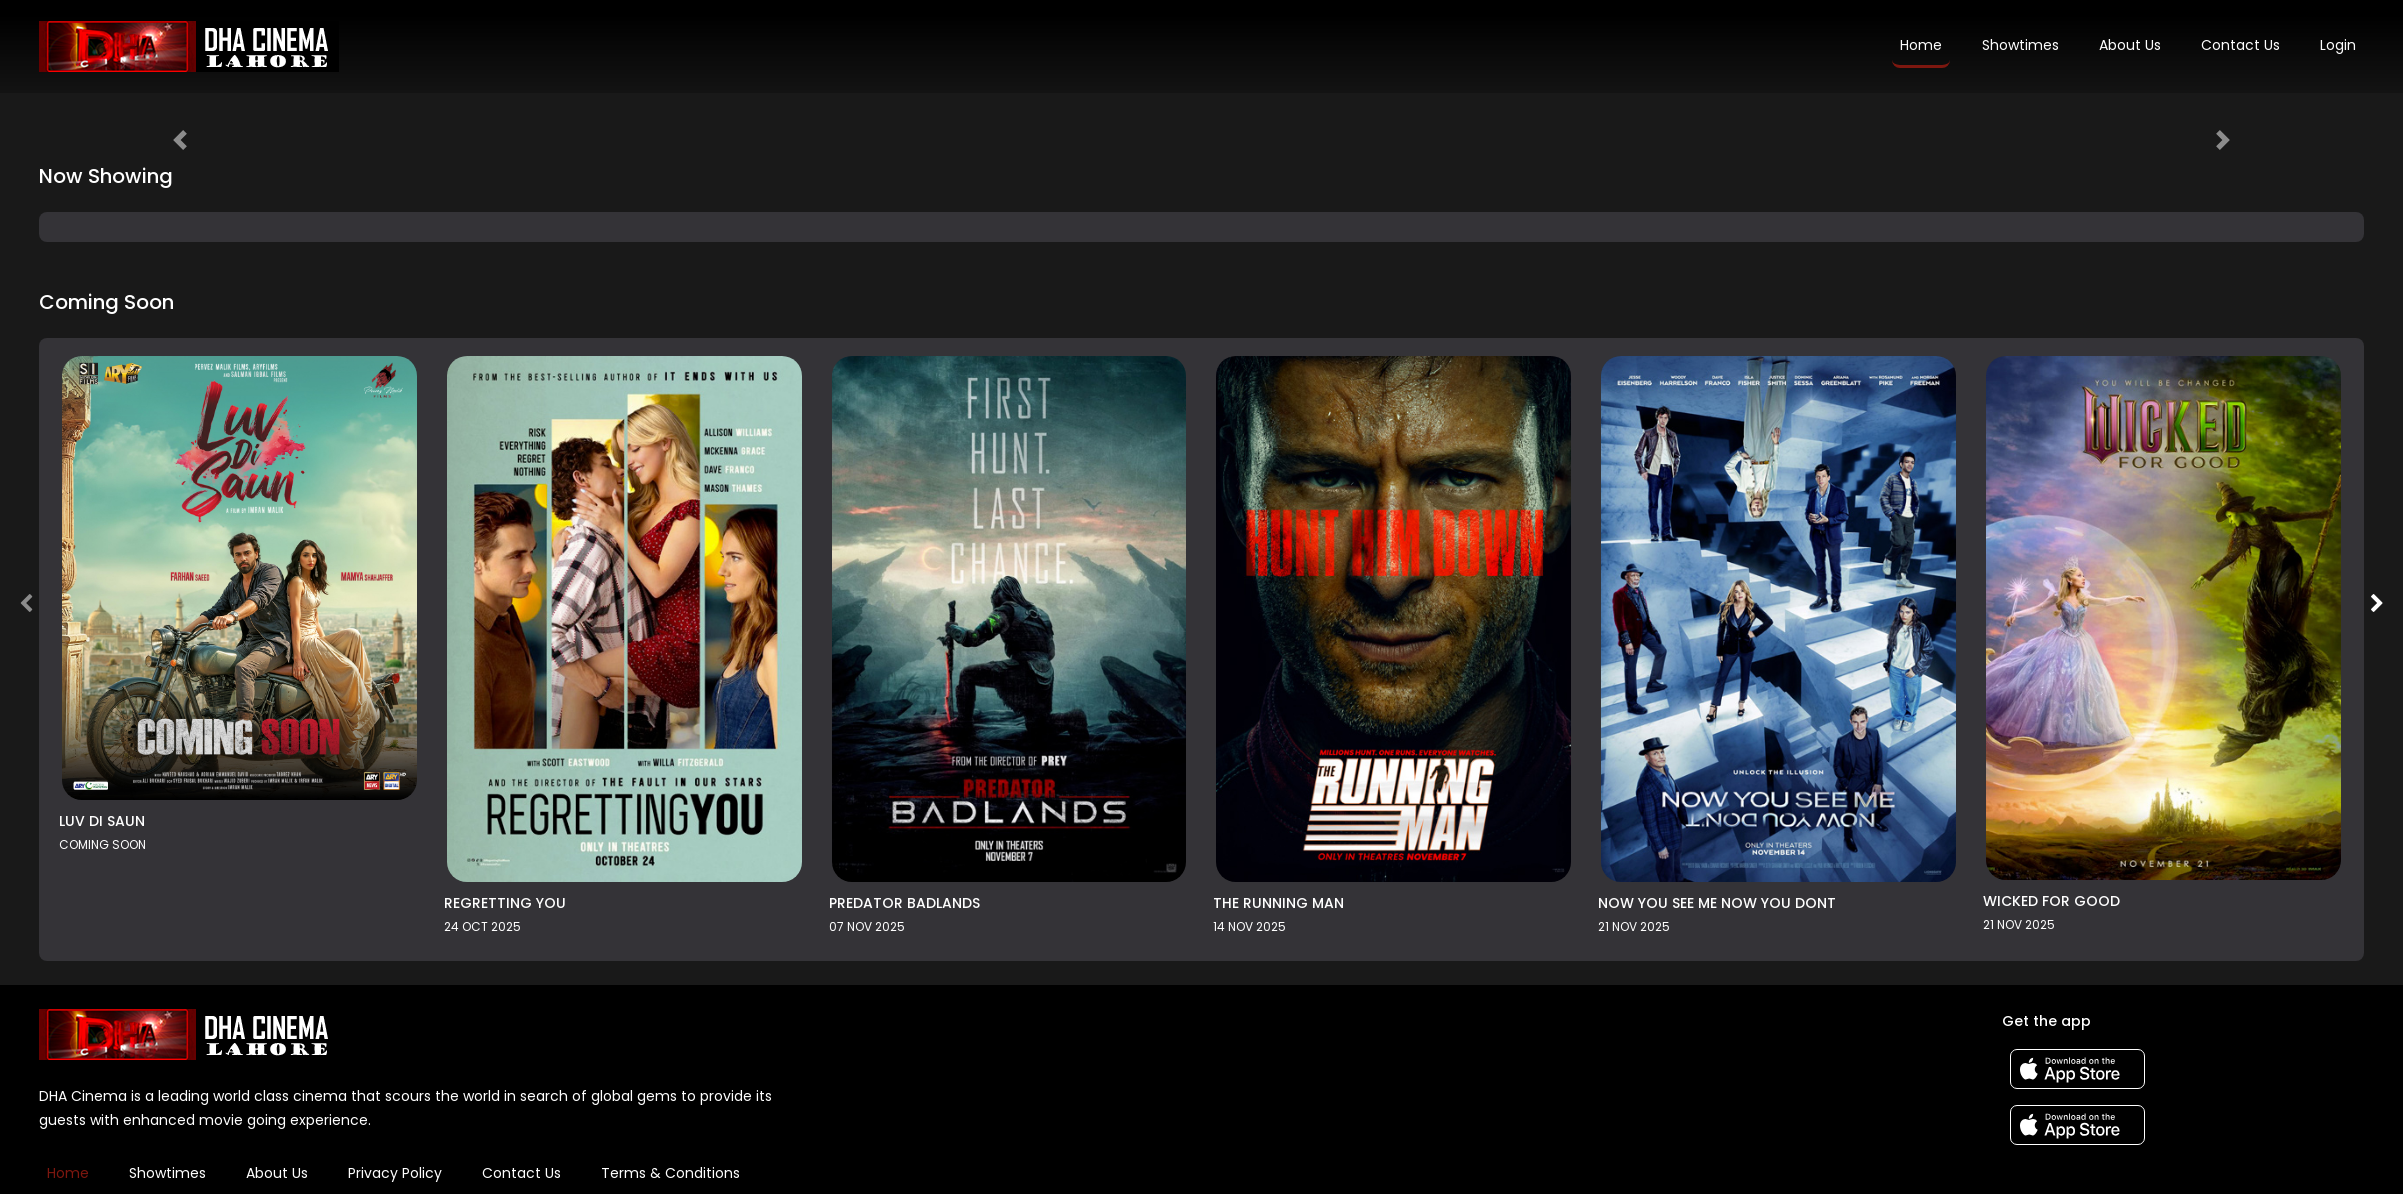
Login (2338, 45)
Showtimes (2020, 45)
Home (1921, 45)
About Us (2130, 45)
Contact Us (2240, 45)
